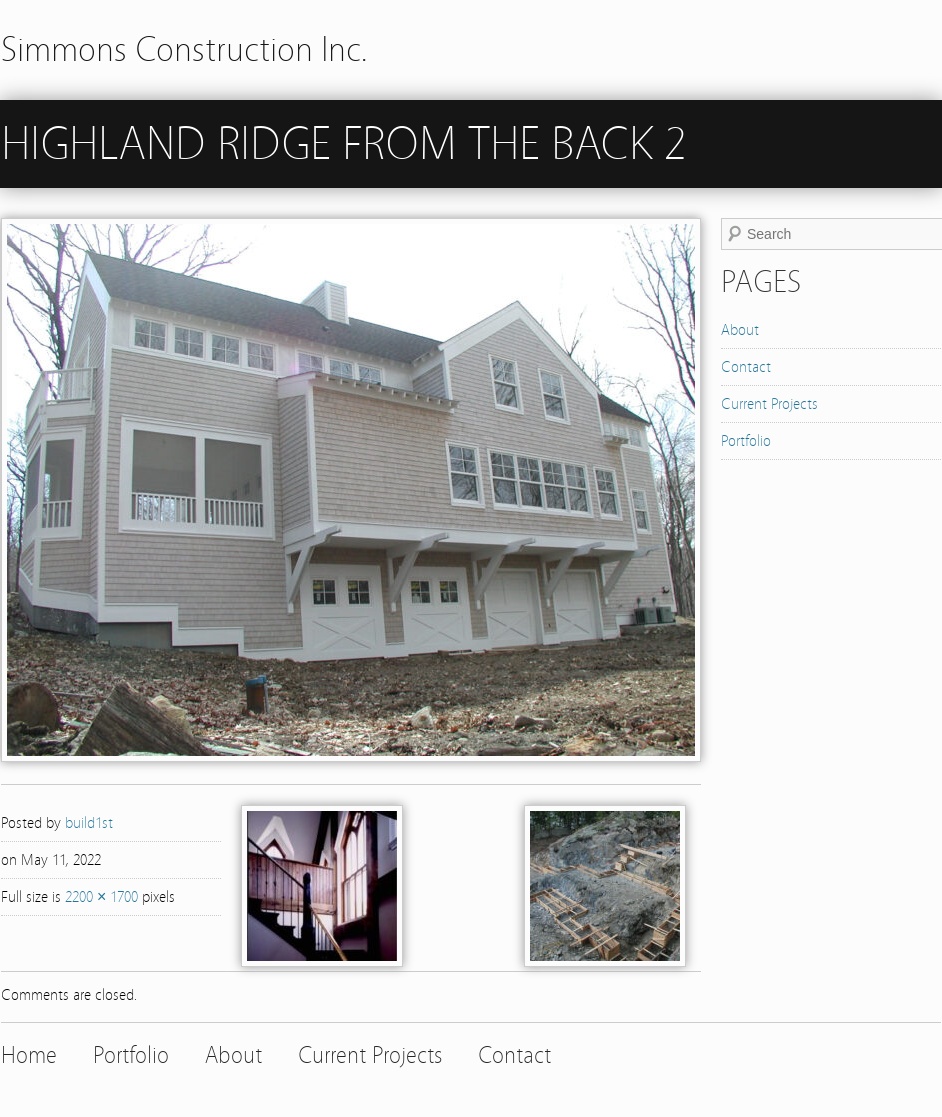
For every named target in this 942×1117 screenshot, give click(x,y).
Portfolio (746, 441)
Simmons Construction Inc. (184, 49)
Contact (746, 367)
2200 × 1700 (101, 897)
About (740, 330)
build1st (89, 823)
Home (29, 1055)
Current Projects (769, 404)
